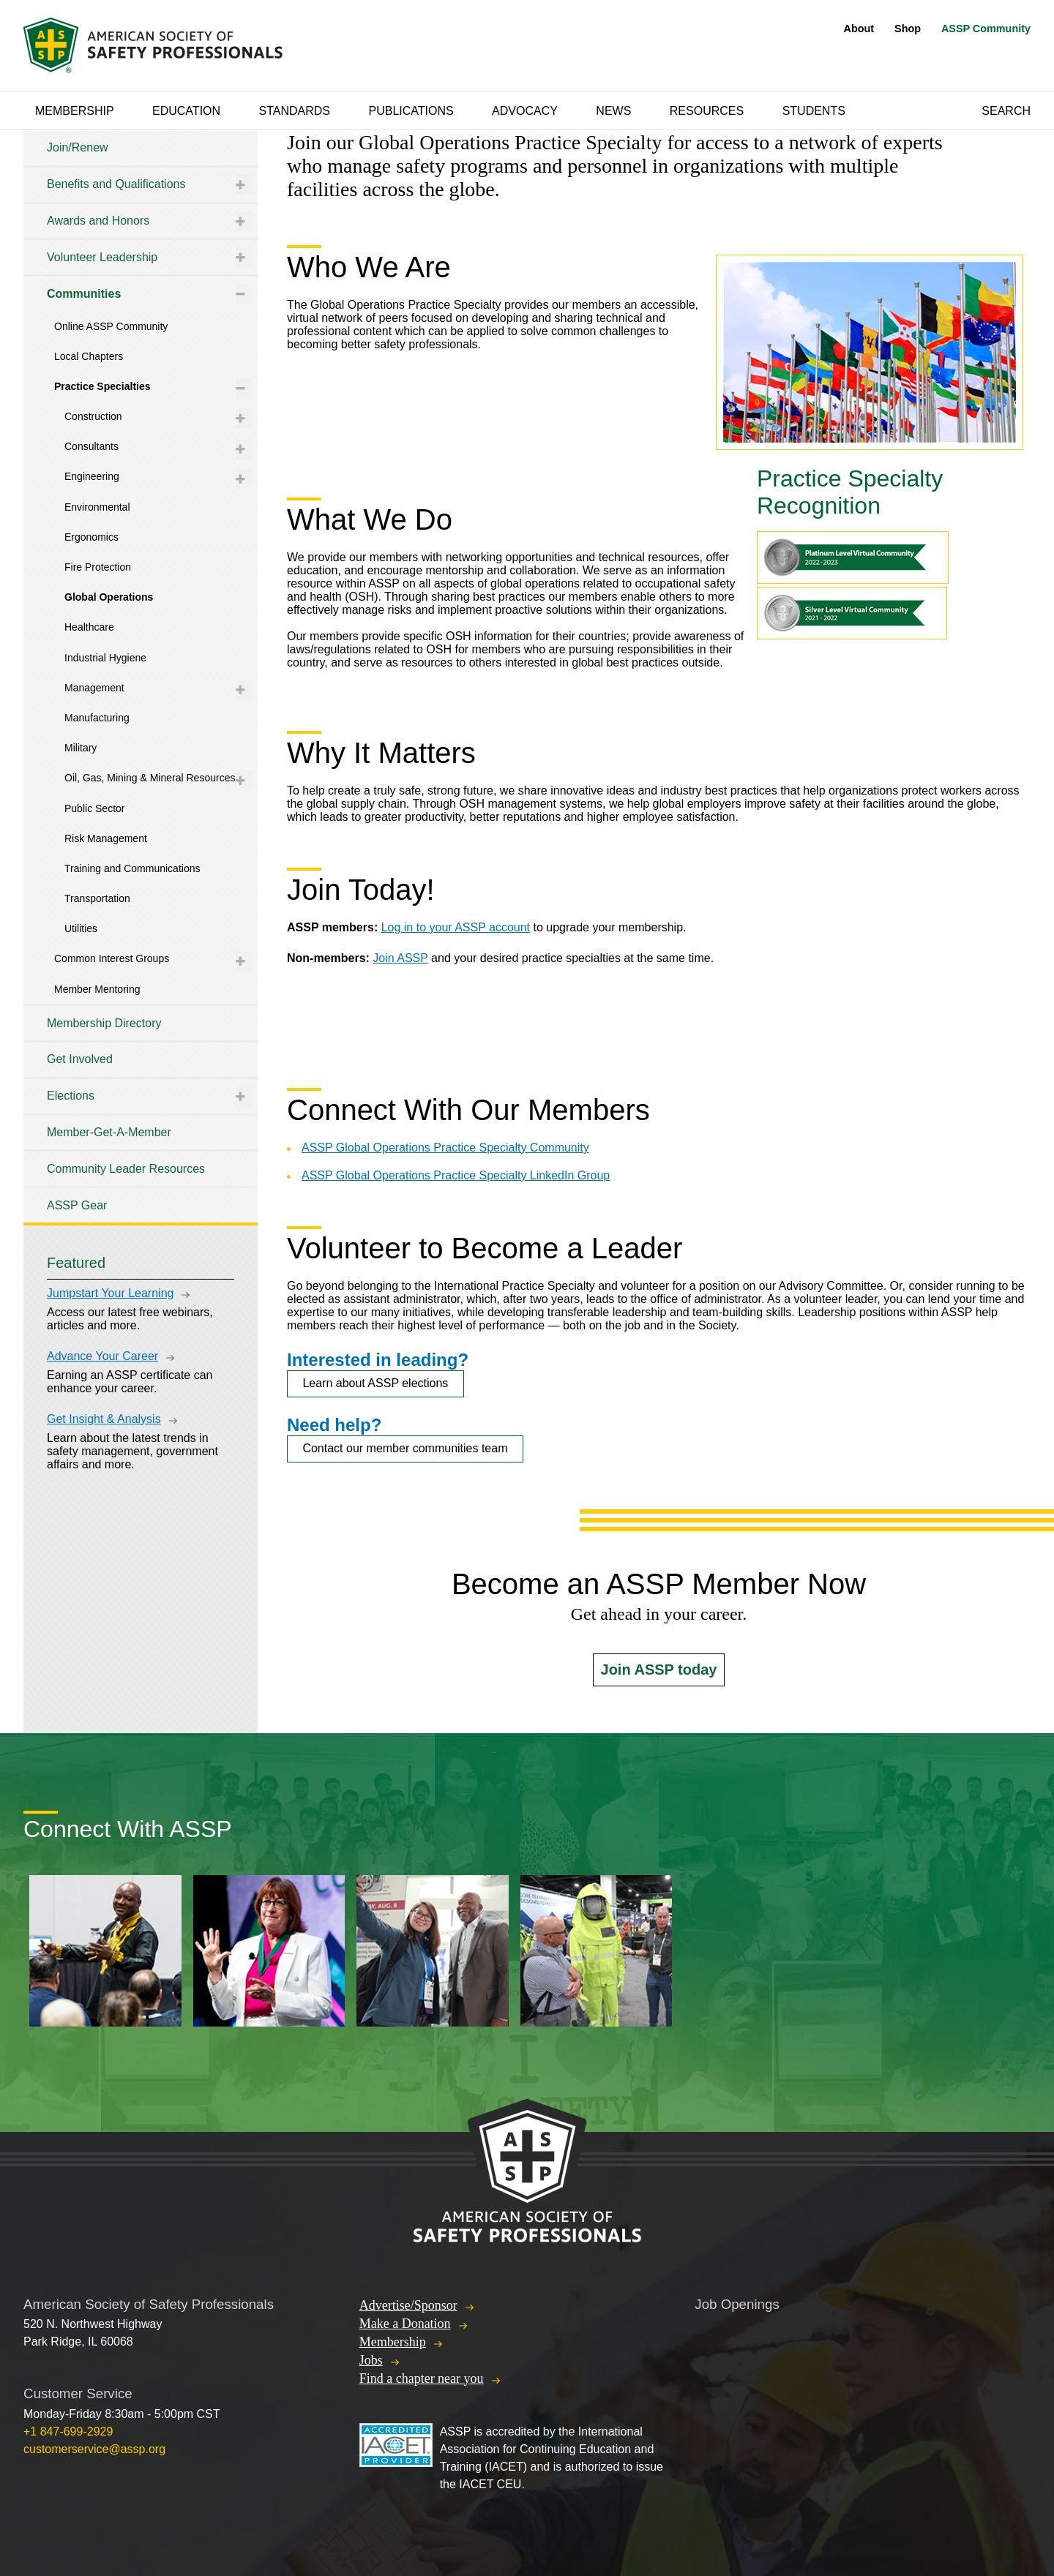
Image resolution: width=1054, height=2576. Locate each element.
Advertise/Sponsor (408, 2305)
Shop (907, 28)
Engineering (91, 476)
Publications (410, 111)
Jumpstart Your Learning (110, 1293)
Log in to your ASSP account (455, 927)
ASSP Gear (77, 1205)
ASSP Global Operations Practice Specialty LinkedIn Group (456, 1175)
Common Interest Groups (111, 958)
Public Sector (94, 808)
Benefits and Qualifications (116, 184)
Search (1006, 111)
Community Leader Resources (126, 1169)
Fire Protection (97, 567)
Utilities (80, 928)
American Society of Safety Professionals (154, 45)
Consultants (91, 446)
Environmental (97, 507)
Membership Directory (104, 1023)
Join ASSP (400, 958)
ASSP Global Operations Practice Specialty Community (445, 1147)
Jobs (371, 2360)
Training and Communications (132, 868)
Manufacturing (97, 718)
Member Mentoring (97, 989)
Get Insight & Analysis (104, 1419)
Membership (74, 111)
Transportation (97, 898)
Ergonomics (91, 537)
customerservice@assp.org (94, 2449)
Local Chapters (88, 356)
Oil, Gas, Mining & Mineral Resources (149, 778)
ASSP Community (986, 28)
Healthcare (89, 627)
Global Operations (108, 597)
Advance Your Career (102, 1356)
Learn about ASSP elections (375, 1383)
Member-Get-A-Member (109, 1132)
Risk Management (105, 838)
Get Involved (80, 1059)
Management (94, 688)
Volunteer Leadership (102, 257)
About (859, 28)
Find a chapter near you (421, 2378)
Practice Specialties (102, 386)
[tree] (140, 677)
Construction (93, 416)
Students (813, 111)
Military (80, 748)
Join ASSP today (659, 1669)
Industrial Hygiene (105, 658)
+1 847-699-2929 (68, 2431)
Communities (84, 294)
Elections (70, 1095)
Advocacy (525, 111)
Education (186, 111)
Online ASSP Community (111, 326)
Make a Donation (405, 2323)
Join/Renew (77, 147)
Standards (295, 111)
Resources (707, 111)
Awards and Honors (98, 220)
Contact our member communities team (404, 1448)
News (613, 111)
